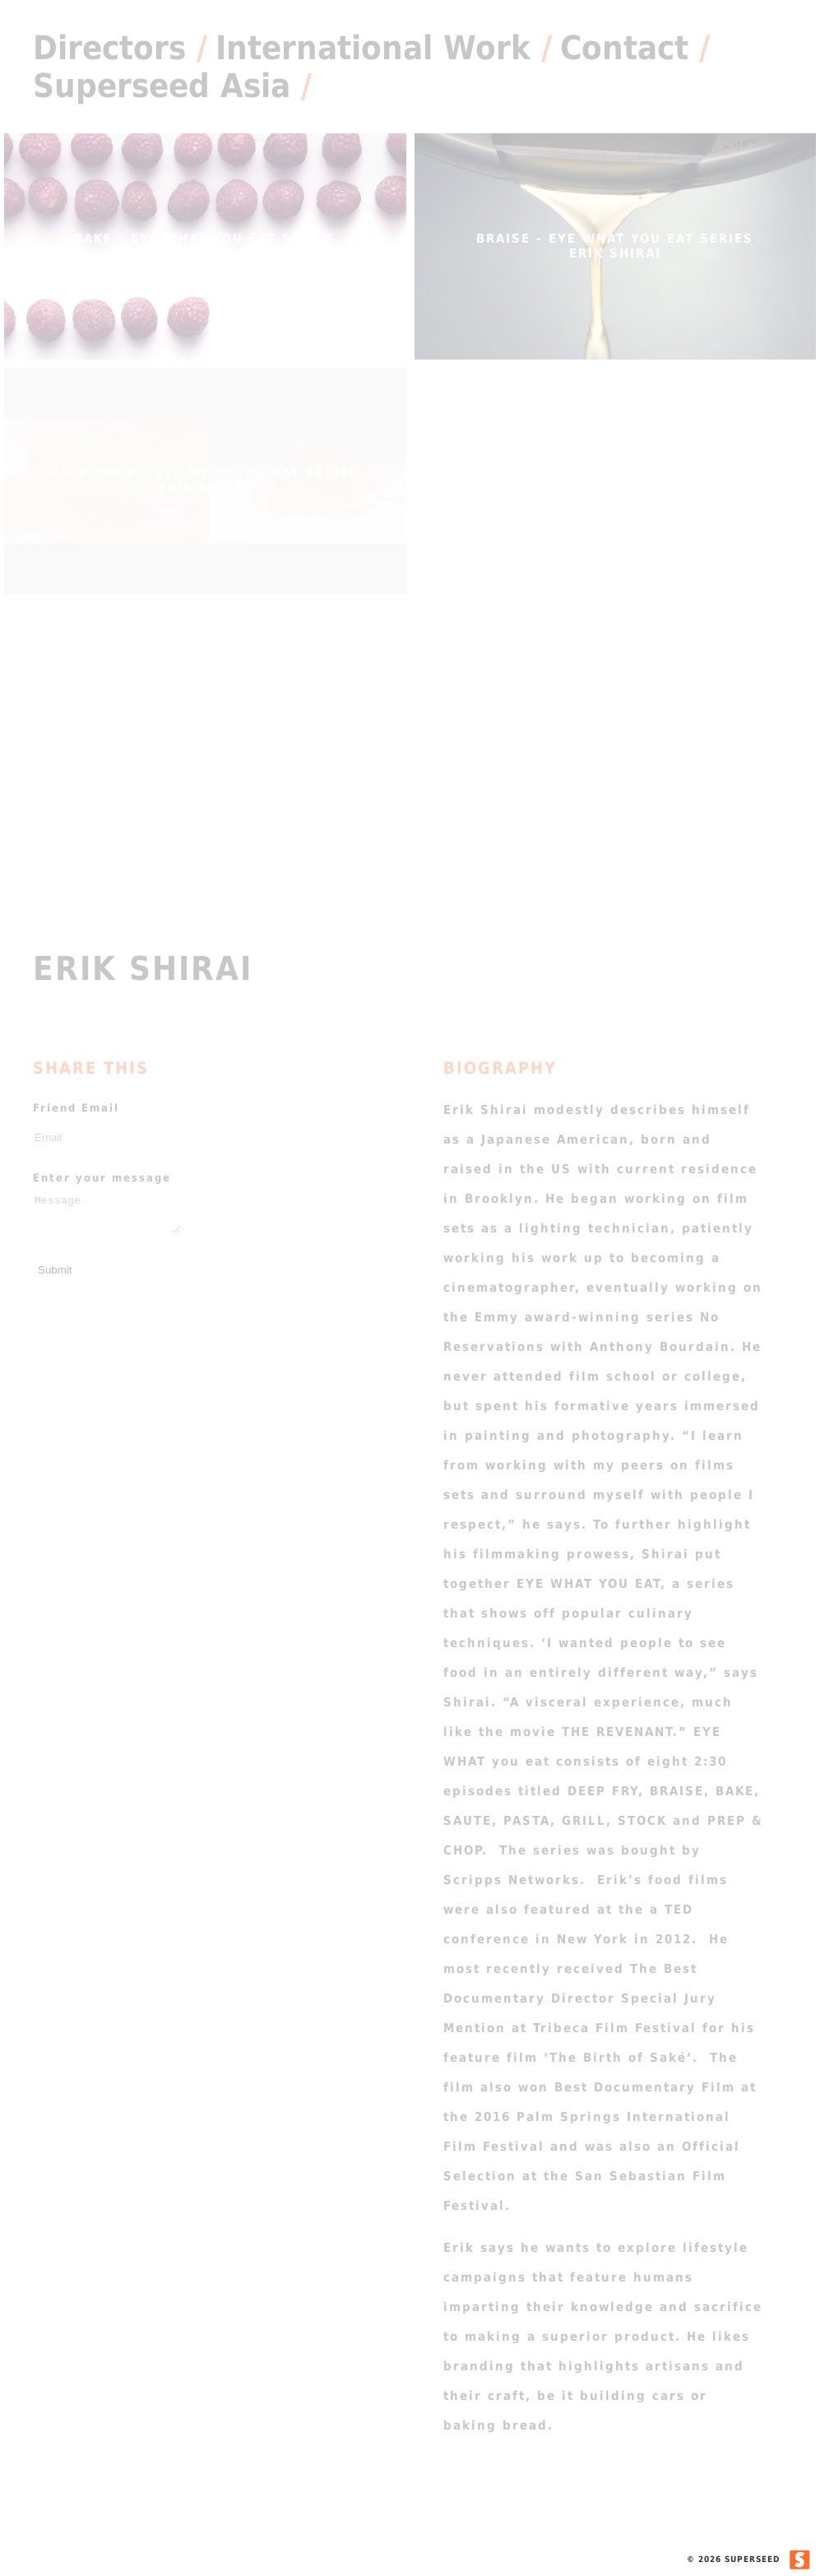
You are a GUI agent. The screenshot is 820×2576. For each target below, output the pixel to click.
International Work (372, 48)
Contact (624, 48)
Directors (109, 48)
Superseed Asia (161, 85)
